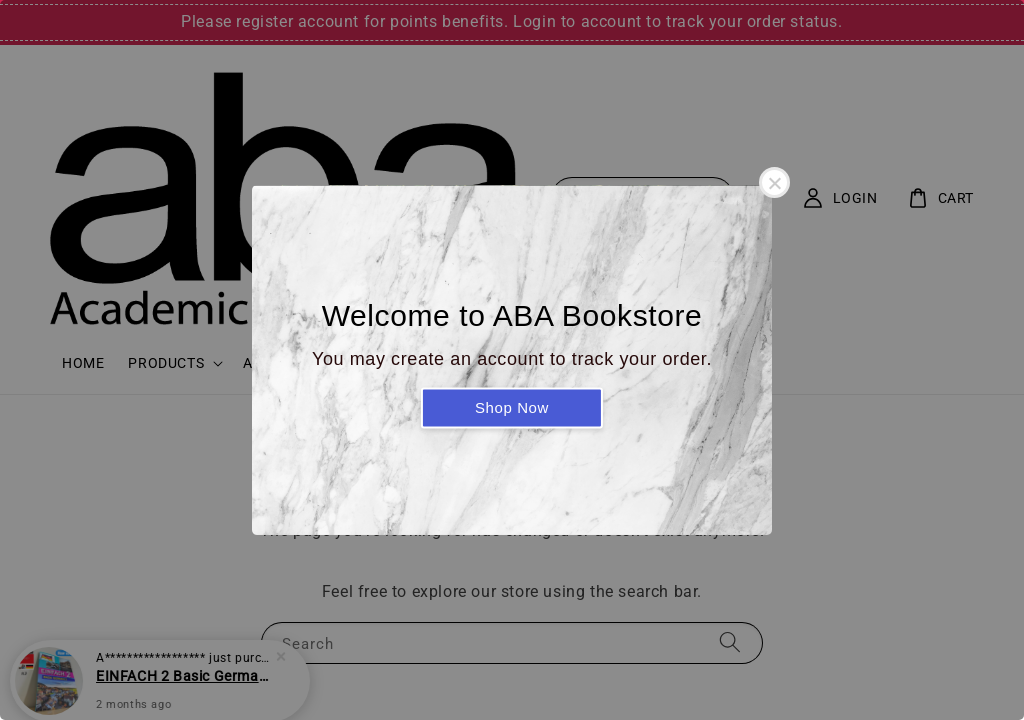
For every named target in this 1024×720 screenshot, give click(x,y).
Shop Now (512, 407)
